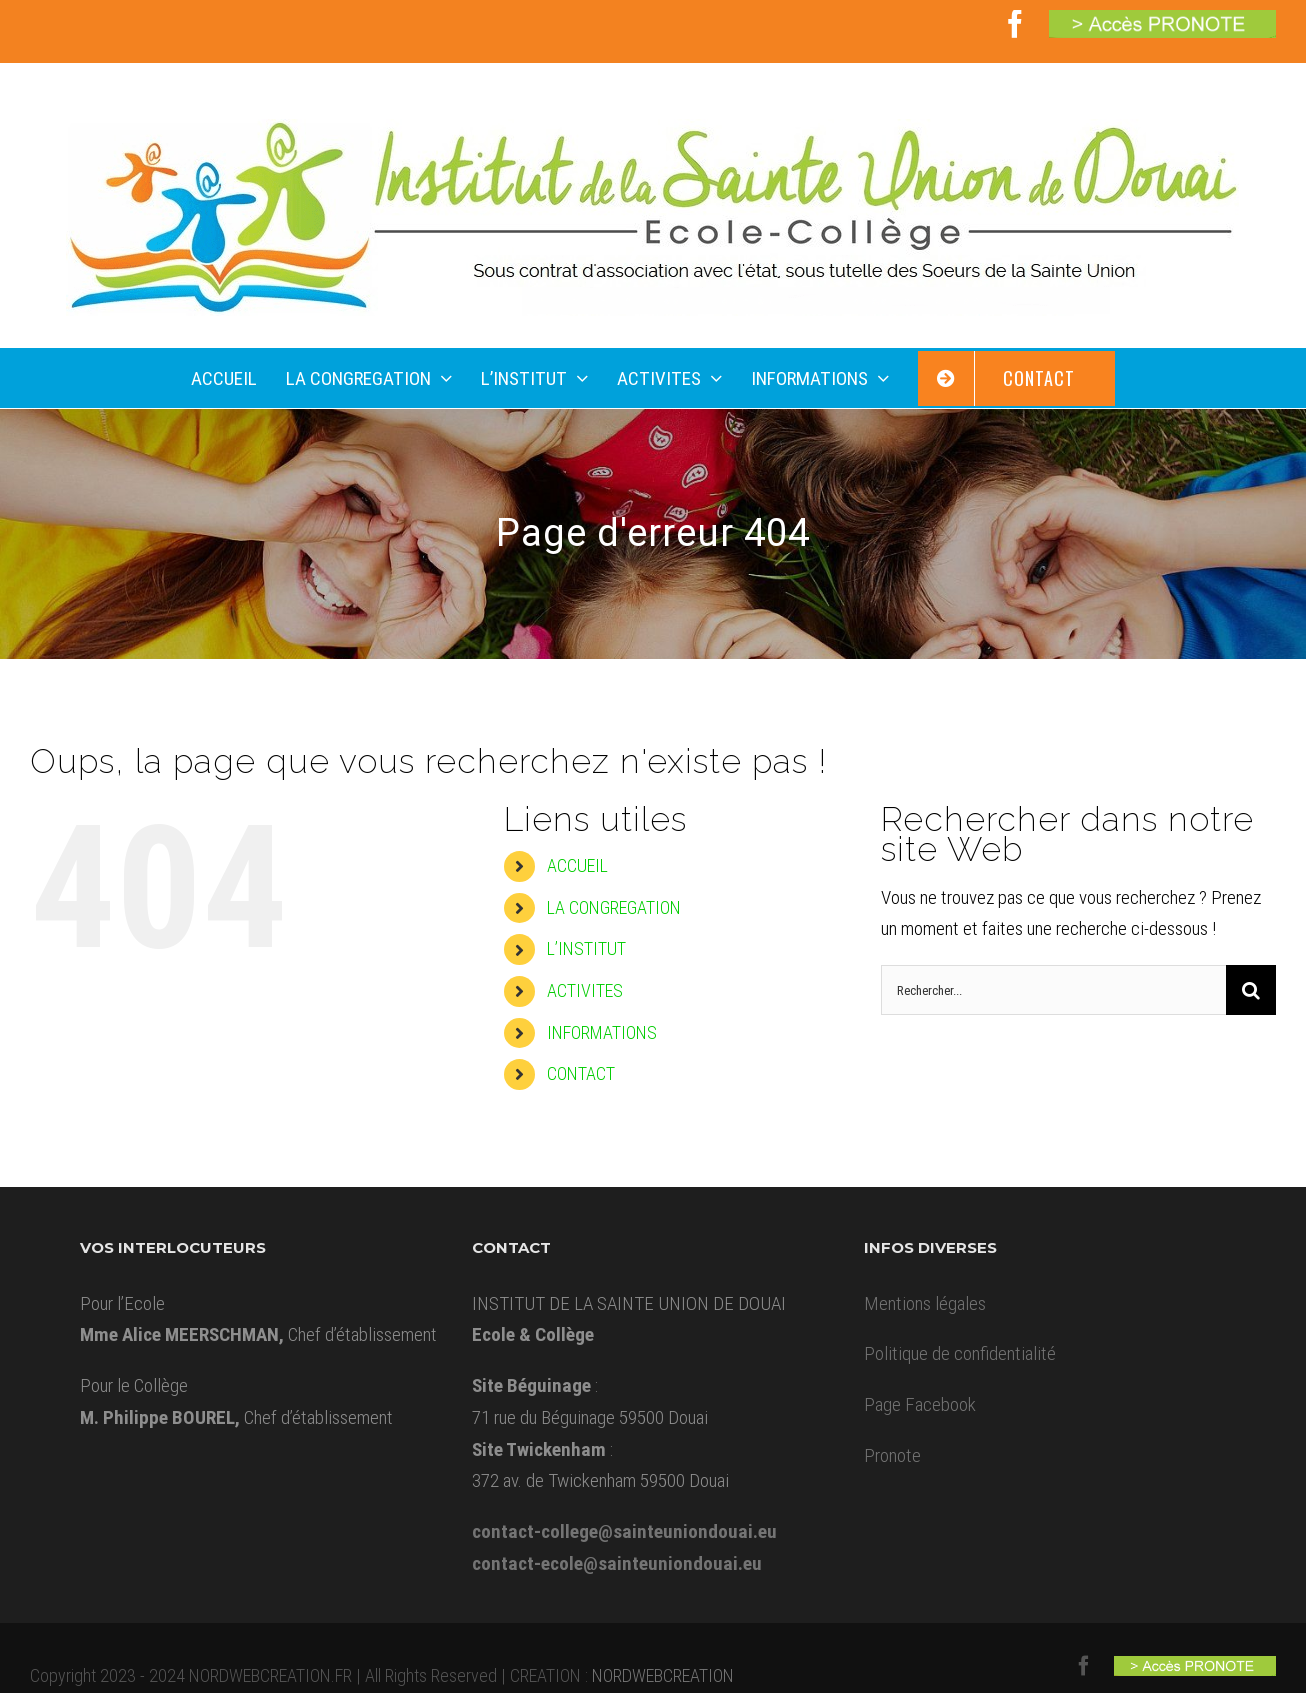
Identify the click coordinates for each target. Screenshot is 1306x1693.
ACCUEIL (577, 865)
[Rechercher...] (1053, 990)
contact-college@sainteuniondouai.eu (624, 1531)
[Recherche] (1251, 990)
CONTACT (581, 1073)
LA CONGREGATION (614, 907)
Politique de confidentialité (960, 1353)
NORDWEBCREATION (663, 1675)
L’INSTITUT (586, 948)
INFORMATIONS (602, 1032)
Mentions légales (925, 1303)
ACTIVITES (585, 990)
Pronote (892, 1455)
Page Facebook (920, 1404)
